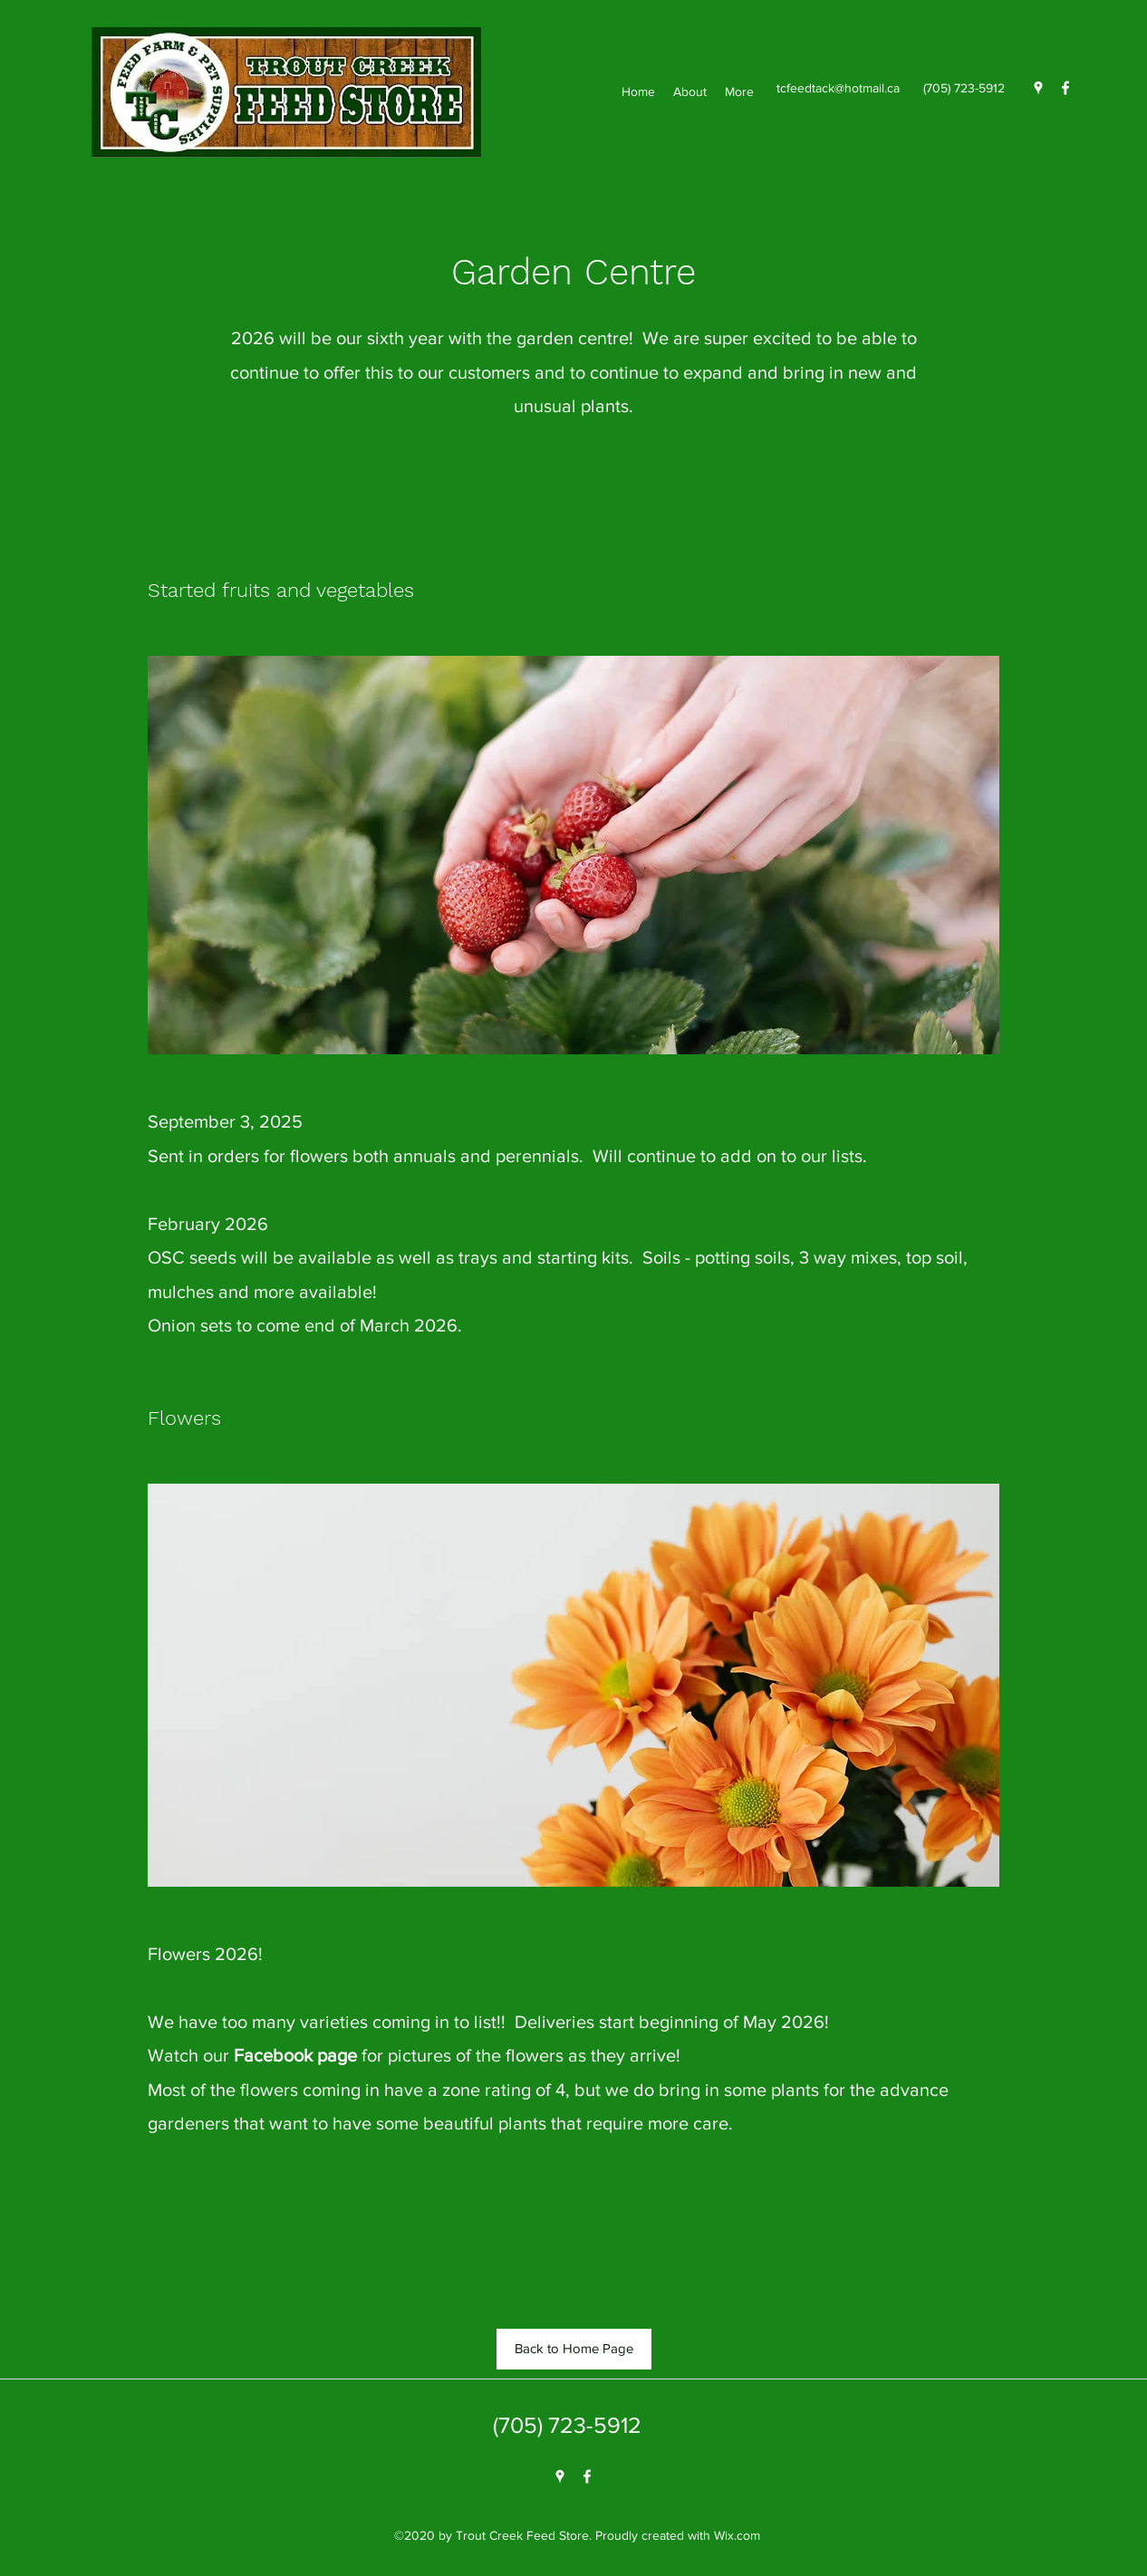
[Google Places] (1038, 88)
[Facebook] (1065, 88)
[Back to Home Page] (573, 2349)
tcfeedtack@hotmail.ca (838, 88)
